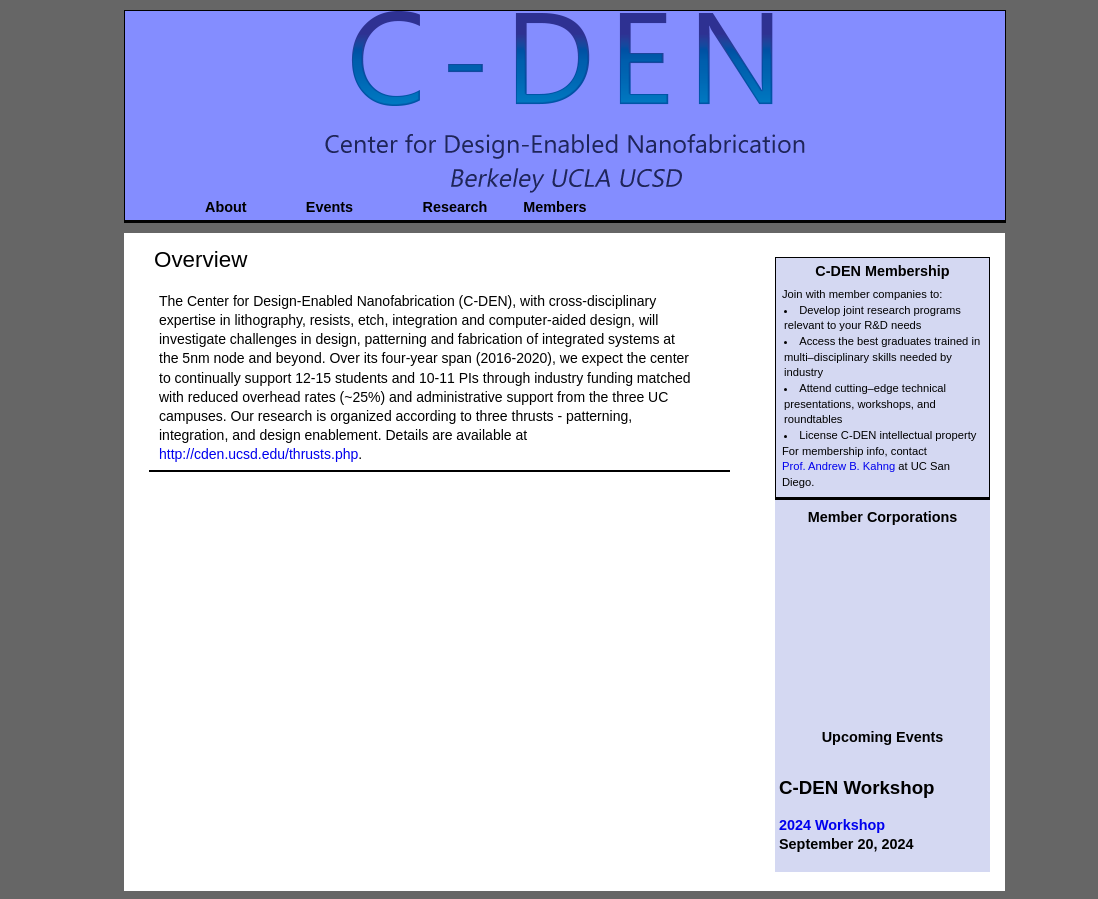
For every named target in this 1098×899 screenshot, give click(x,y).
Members (546, 204)
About (226, 204)
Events (329, 204)
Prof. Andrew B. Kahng (838, 466)
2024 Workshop (832, 825)
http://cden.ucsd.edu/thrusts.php (258, 454)
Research (447, 204)
